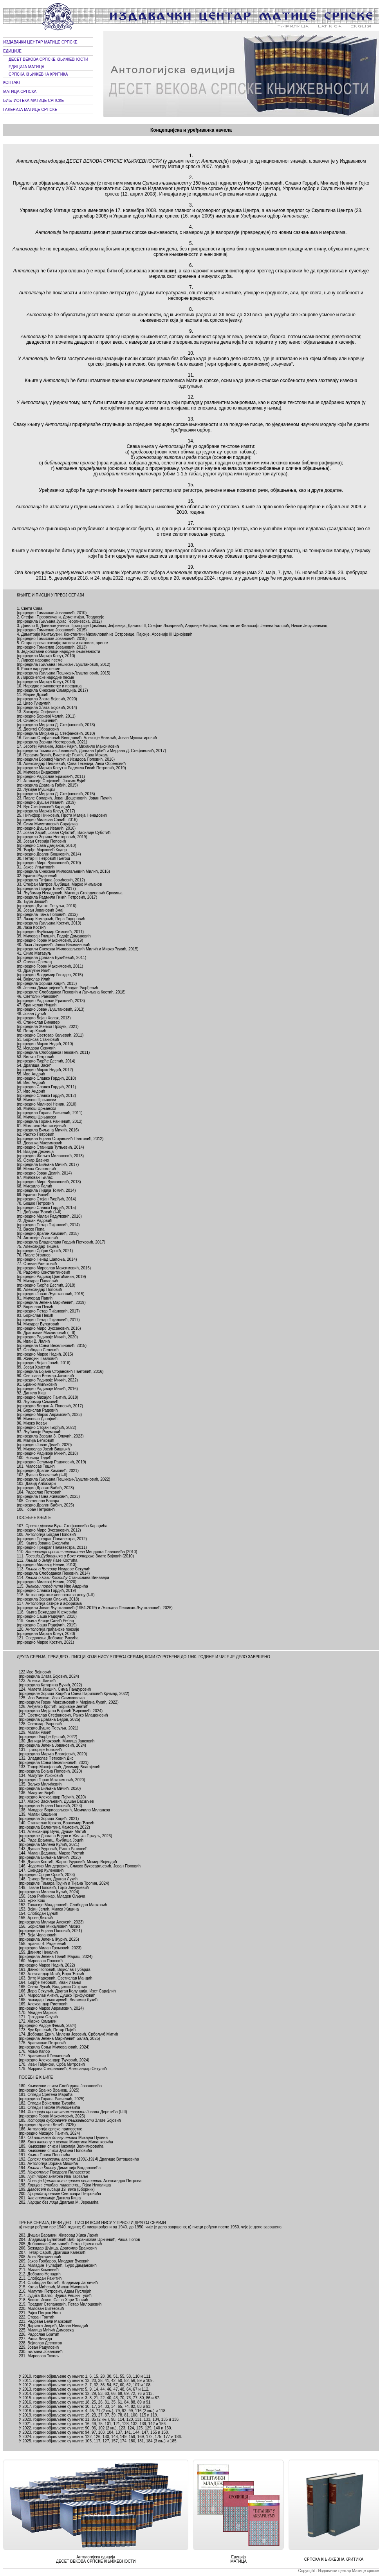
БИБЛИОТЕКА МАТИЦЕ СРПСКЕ (33, 100)
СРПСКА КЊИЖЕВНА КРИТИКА (38, 74)
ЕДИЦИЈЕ (12, 51)
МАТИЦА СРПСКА (19, 91)
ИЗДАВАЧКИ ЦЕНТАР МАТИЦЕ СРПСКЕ (40, 42)
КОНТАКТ (12, 82)
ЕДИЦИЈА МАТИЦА (26, 67)
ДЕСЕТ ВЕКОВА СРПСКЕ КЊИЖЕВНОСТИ (48, 59)
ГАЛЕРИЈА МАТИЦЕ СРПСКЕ (30, 109)
